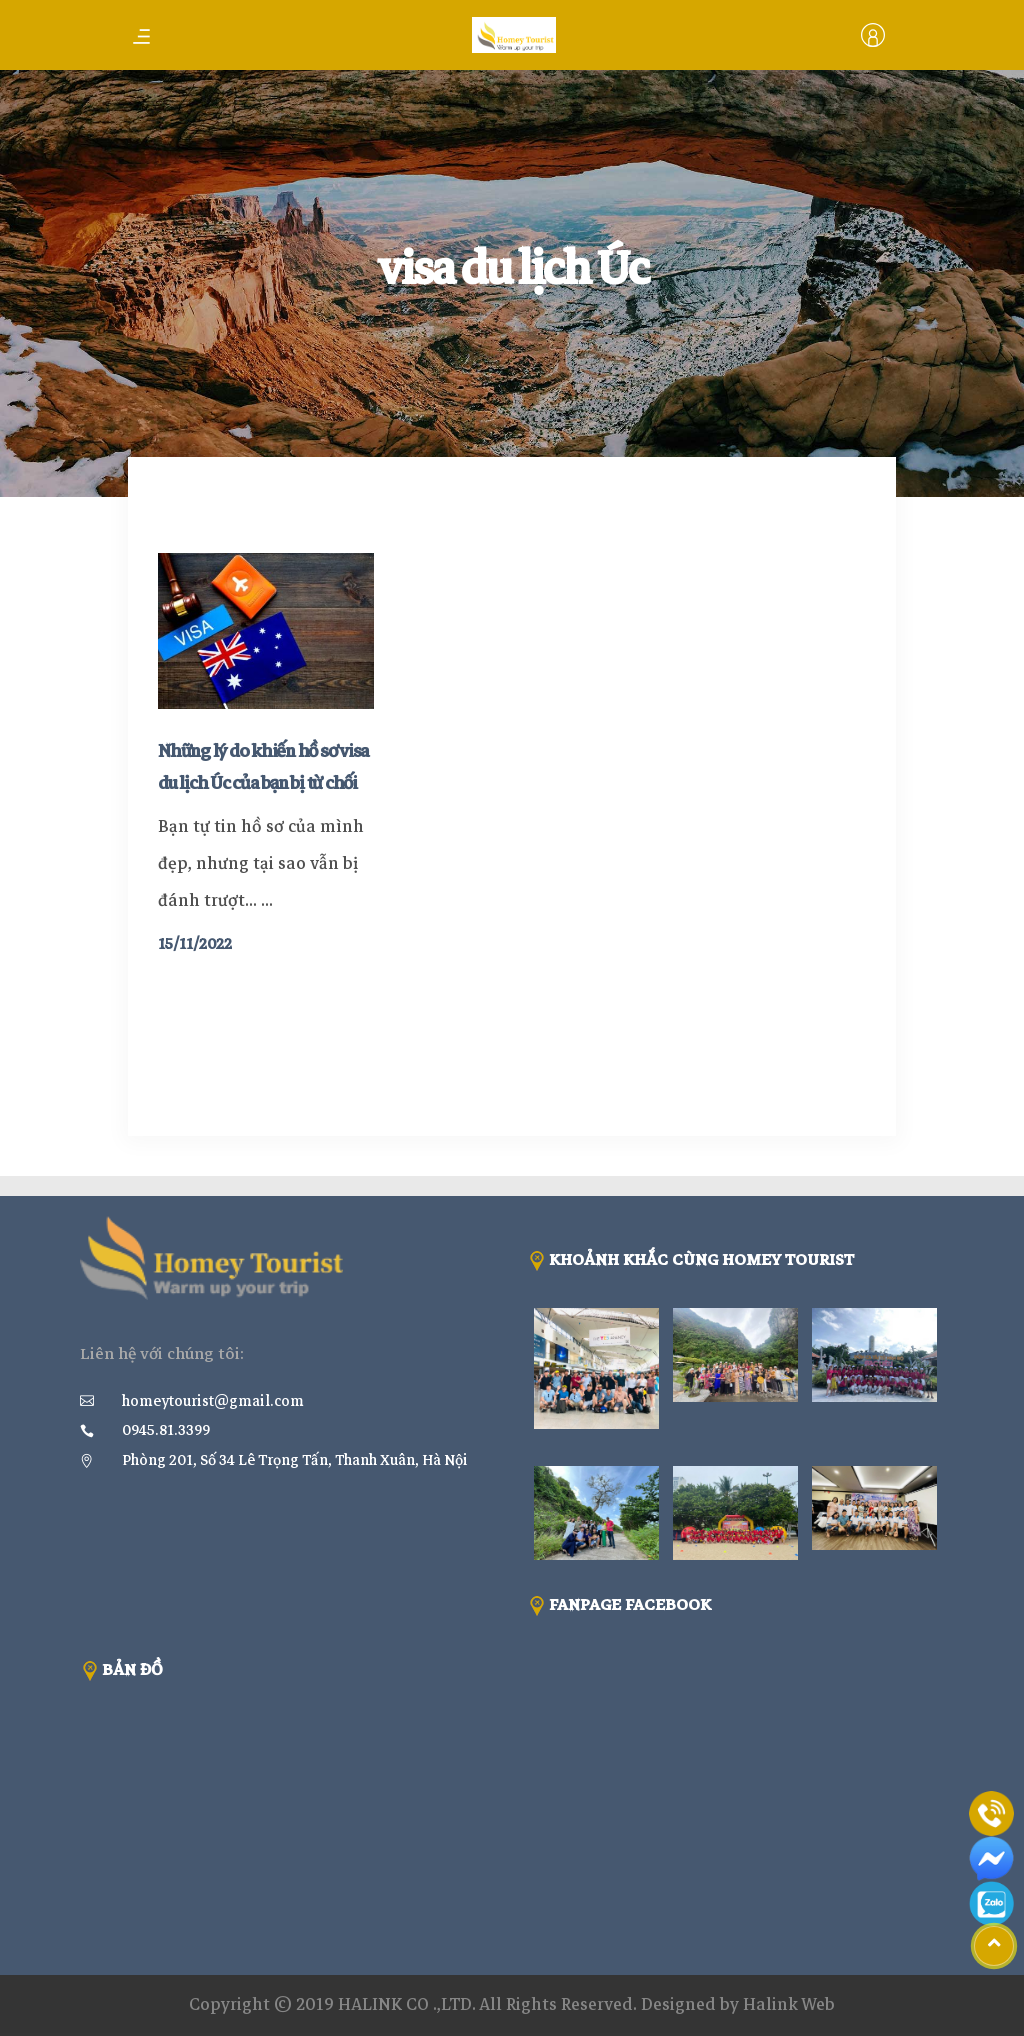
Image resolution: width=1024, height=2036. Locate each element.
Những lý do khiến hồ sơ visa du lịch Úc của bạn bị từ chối (263, 767)
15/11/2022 (195, 944)
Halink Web (789, 2004)
